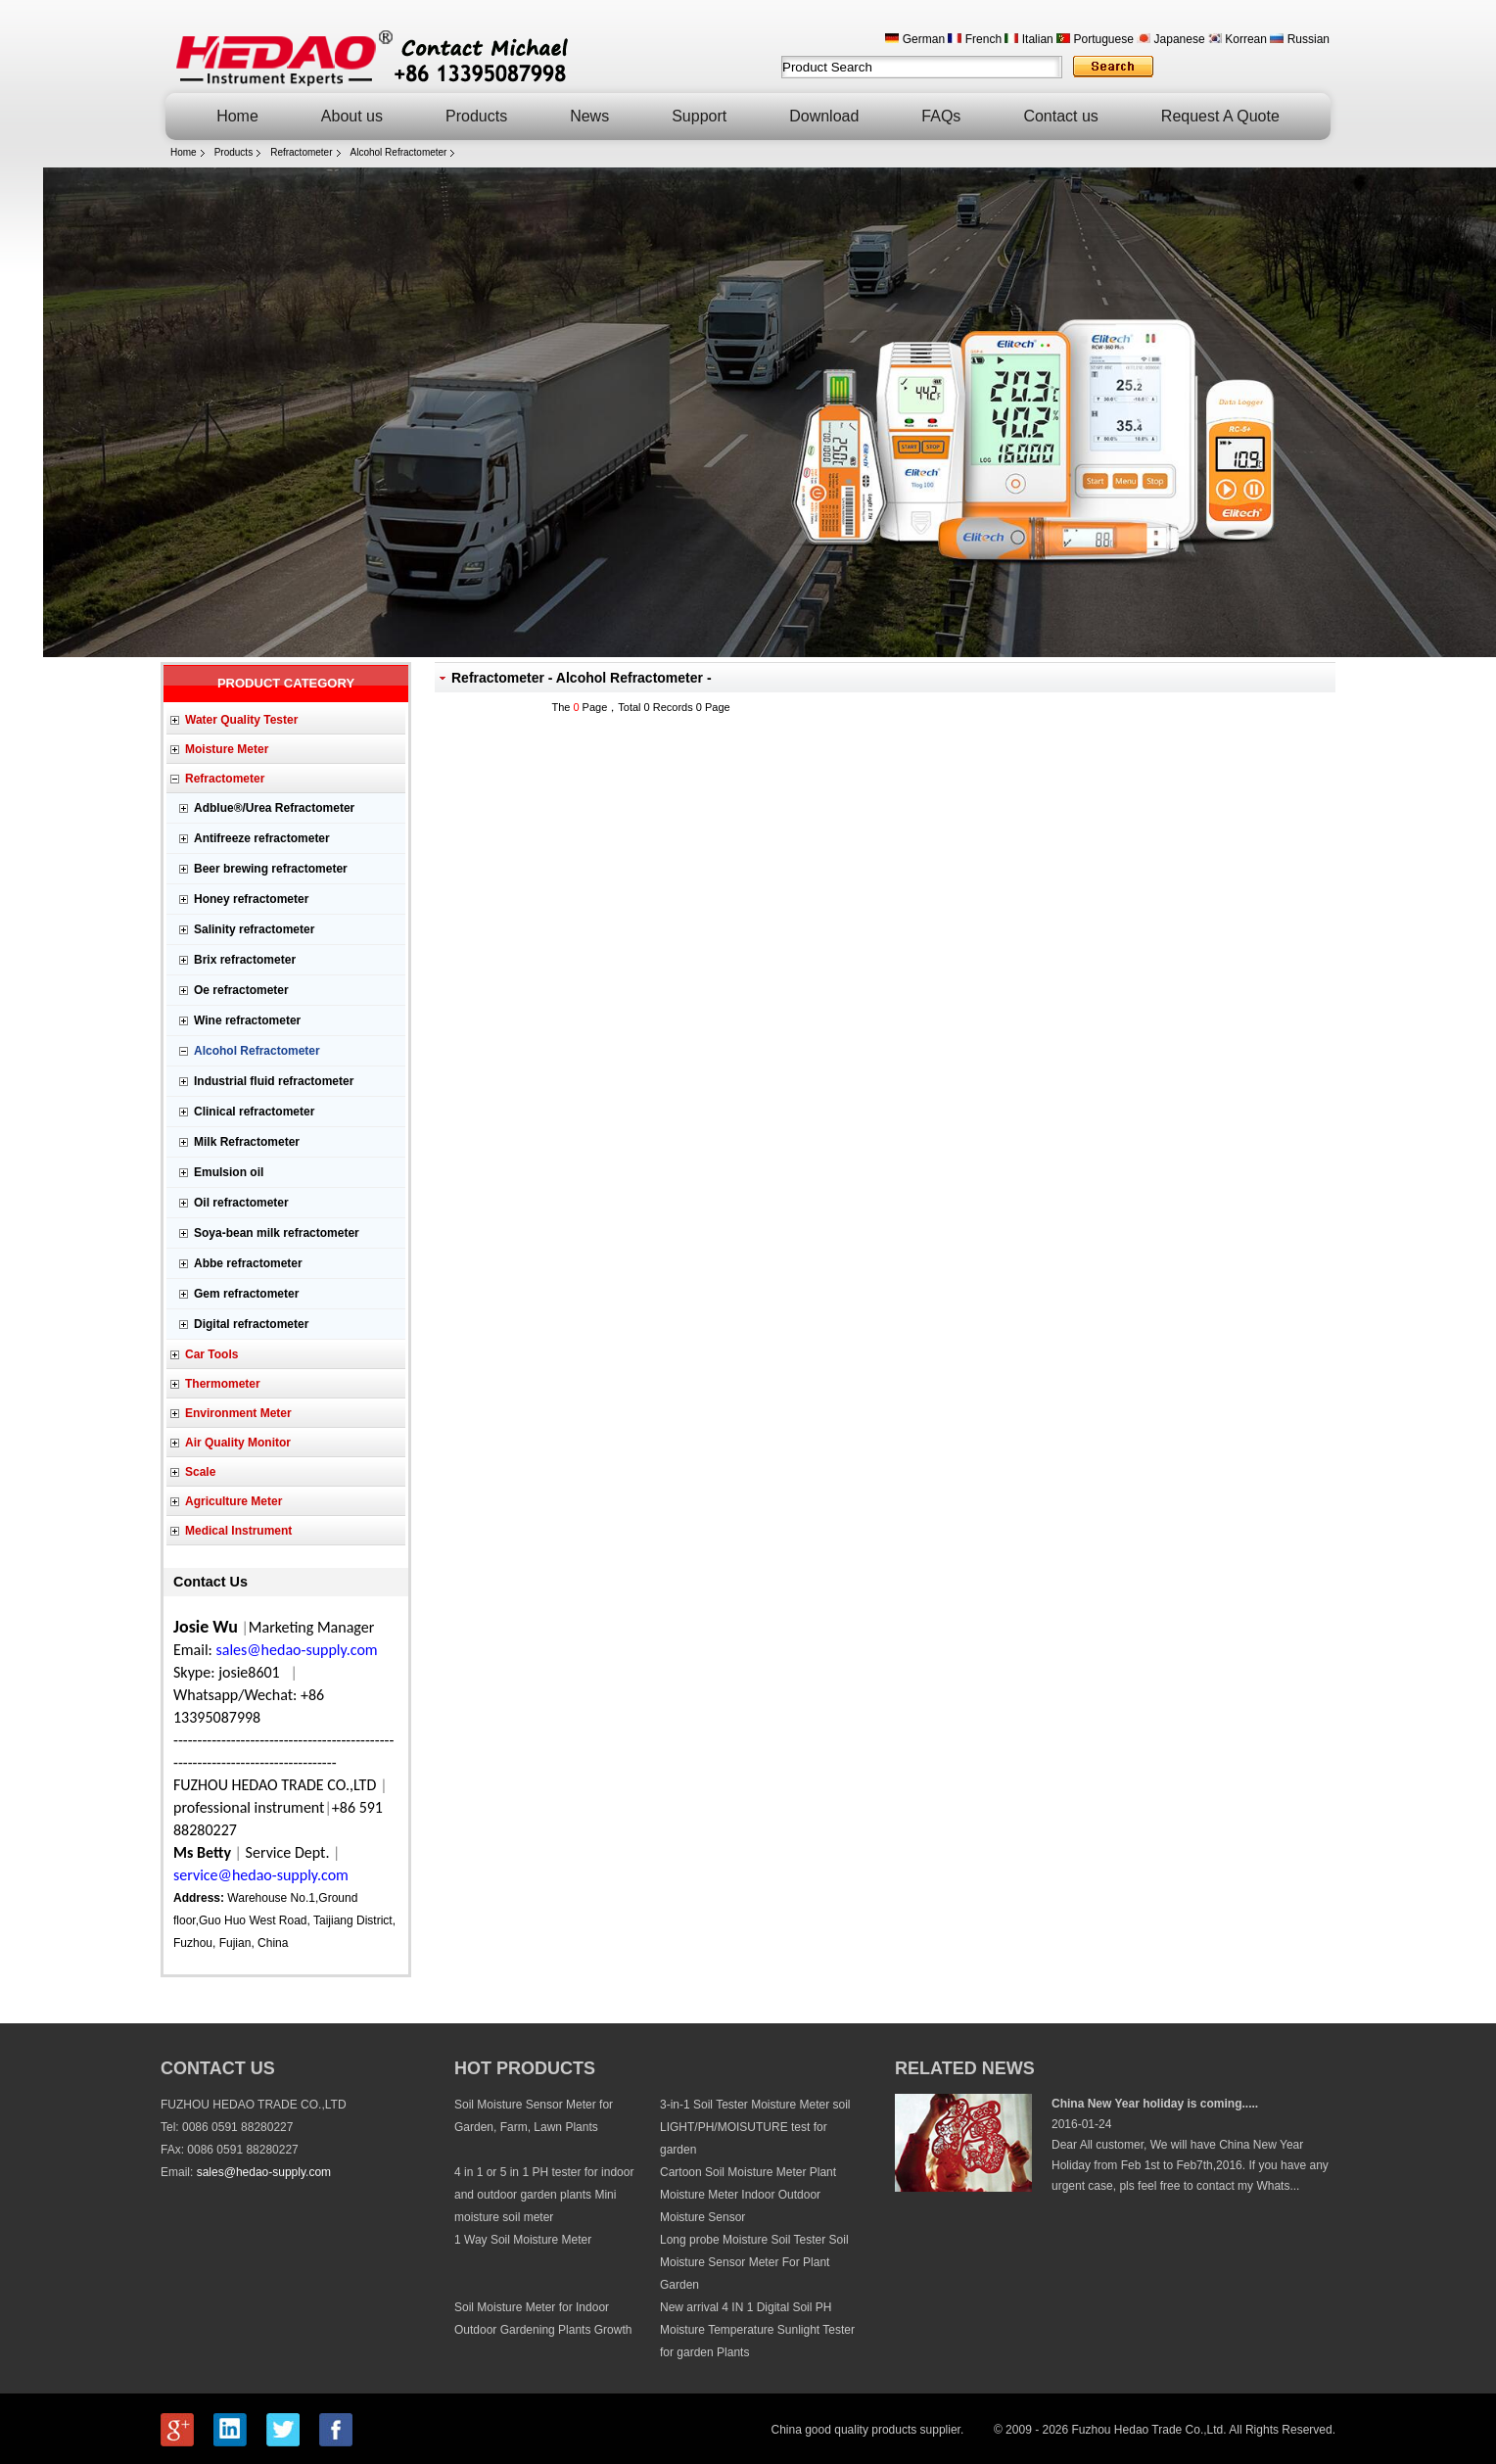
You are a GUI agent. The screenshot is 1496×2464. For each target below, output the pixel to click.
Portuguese (1095, 39)
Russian (1300, 39)
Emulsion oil (228, 1172)
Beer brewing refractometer (271, 869)
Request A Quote (1220, 116)
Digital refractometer (251, 1324)
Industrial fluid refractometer (273, 1081)
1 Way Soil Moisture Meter (522, 2240)
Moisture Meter (226, 749)
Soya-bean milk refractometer (276, 1233)
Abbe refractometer (248, 1263)
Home (237, 116)
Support (699, 116)
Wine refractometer (247, 1020)
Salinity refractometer (254, 929)
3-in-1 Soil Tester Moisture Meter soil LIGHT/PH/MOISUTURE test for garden (755, 2127)
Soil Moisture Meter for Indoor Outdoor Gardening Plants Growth (542, 2318)
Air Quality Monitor (238, 1442)
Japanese (1170, 39)
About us (352, 116)
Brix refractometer (245, 960)
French (975, 39)
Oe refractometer (241, 990)
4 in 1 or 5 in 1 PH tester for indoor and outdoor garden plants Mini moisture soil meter (543, 2194)
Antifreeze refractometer (262, 838)
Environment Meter (238, 1413)
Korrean (1237, 39)
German (915, 39)
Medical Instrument (238, 1531)
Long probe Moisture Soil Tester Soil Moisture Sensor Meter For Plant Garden (754, 2262)
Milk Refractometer (247, 1142)
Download (824, 116)
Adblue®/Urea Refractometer (274, 808)
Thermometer (222, 1384)
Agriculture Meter (233, 1501)
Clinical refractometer (254, 1111)
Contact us (1060, 116)
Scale (200, 1472)
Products (476, 116)
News (589, 116)
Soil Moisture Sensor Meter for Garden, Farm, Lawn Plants (533, 2116)
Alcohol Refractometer (399, 152)
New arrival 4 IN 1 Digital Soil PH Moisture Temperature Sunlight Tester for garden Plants (757, 2329)
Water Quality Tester (241, 720)
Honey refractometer (251, 899)
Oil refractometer (241, 1202)
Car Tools (211, 1354)
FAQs (940, 116)
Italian (1028, 39)
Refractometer (301, 152)
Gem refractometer (246, 1294)
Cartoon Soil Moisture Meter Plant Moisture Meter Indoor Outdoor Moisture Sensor (748, 2194)
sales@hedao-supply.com (264, 2172)
